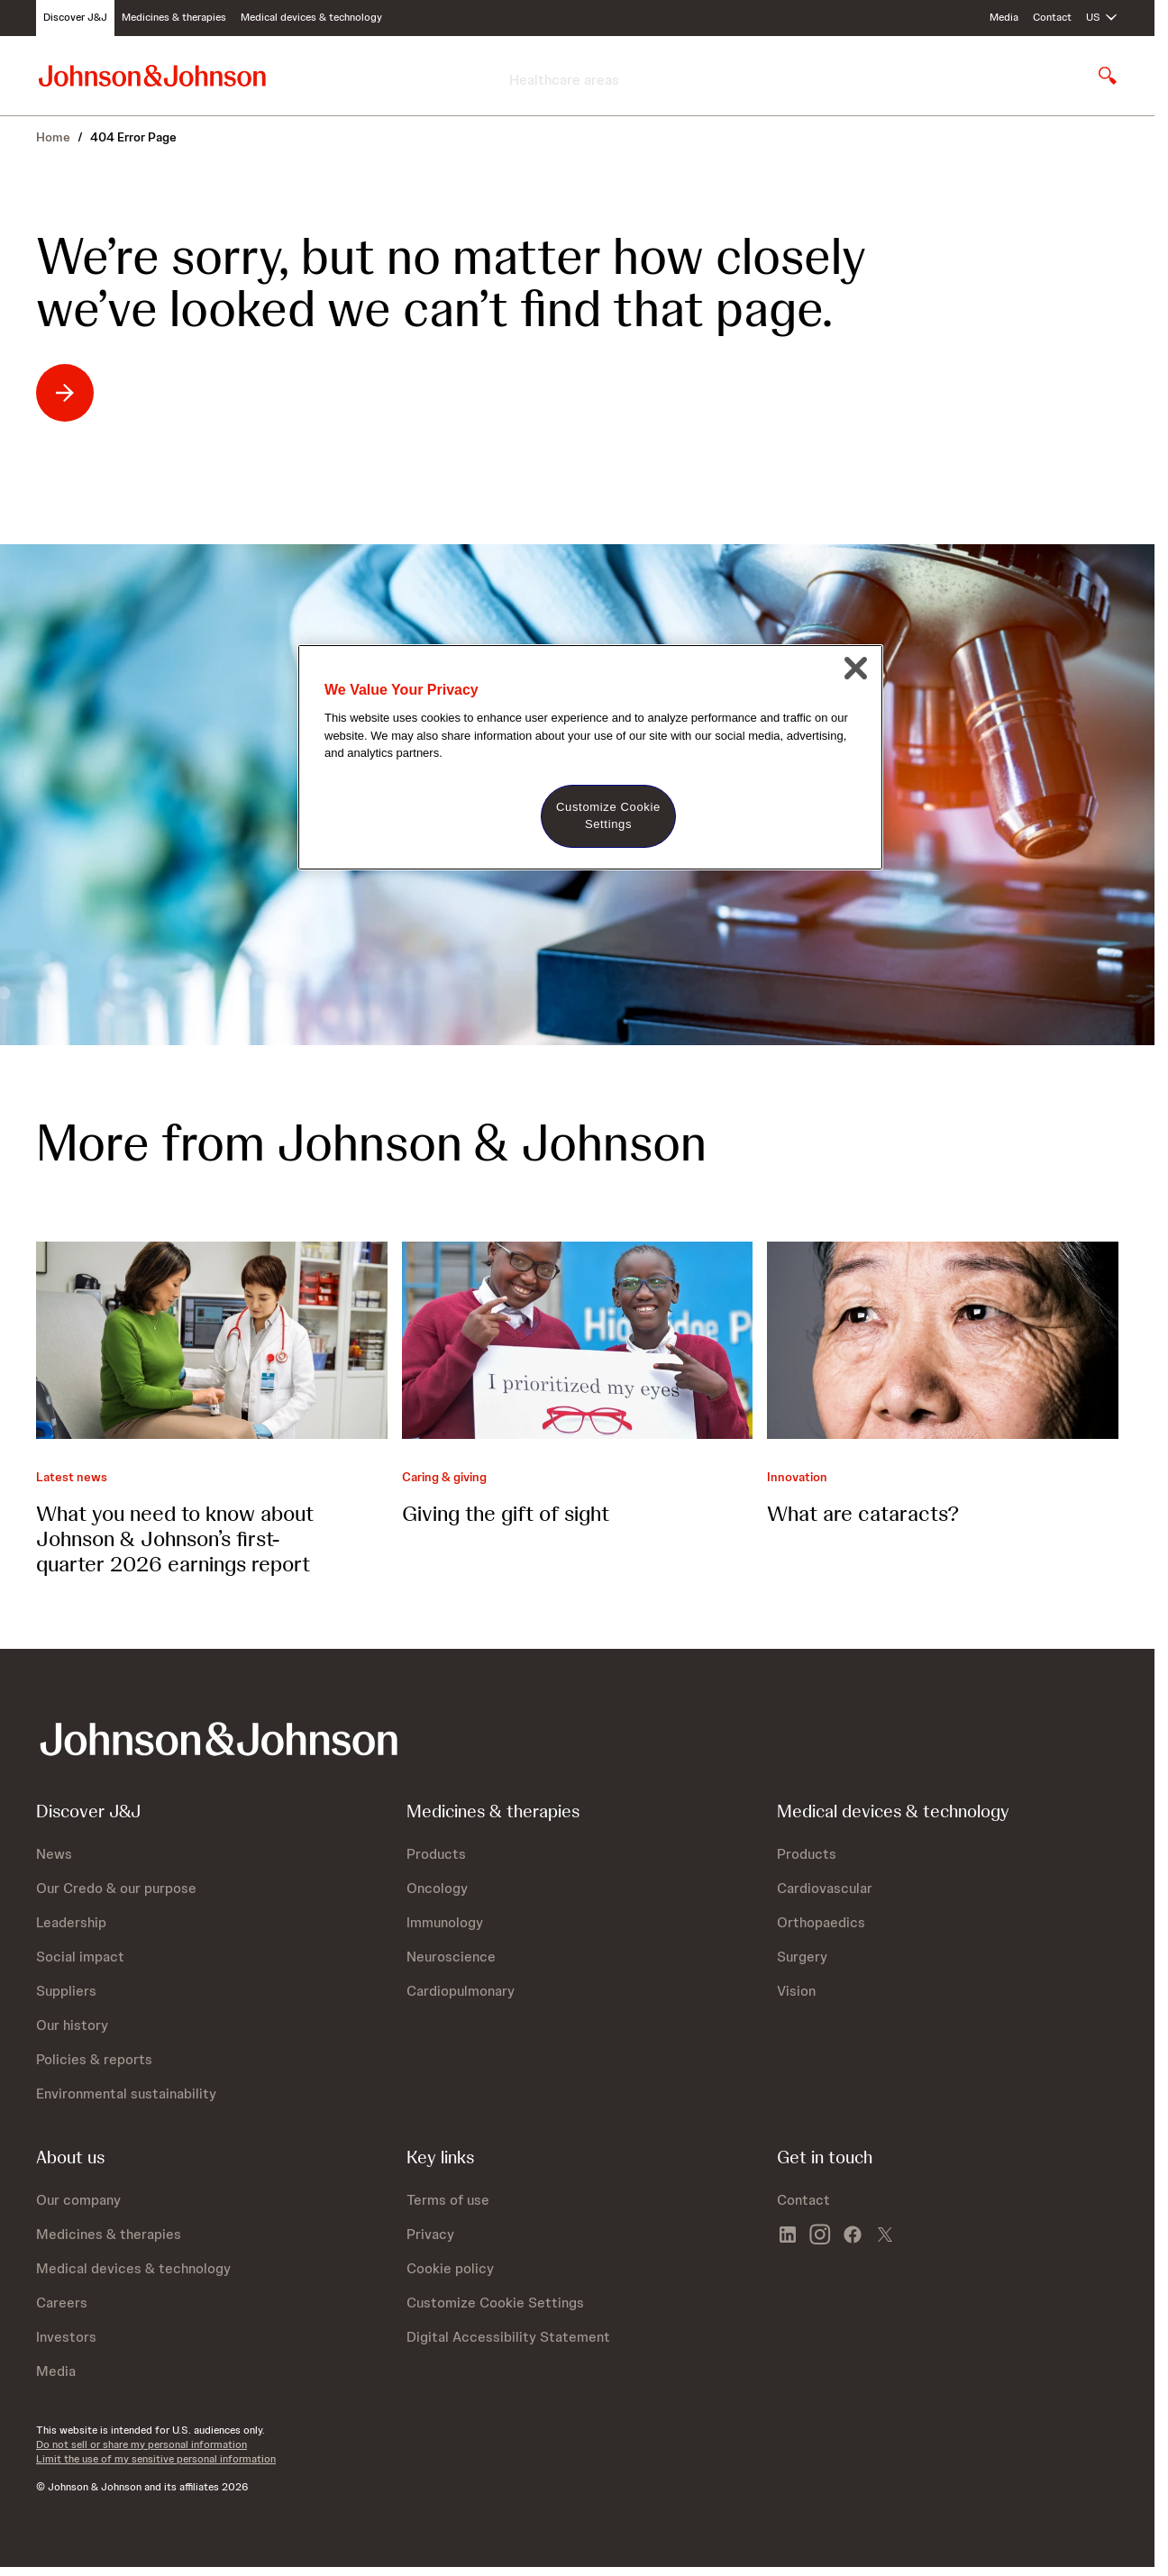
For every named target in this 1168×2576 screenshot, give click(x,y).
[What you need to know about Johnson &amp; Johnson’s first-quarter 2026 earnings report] (212, 1340)
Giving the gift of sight (505, 1513)
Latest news (71, 1477)
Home (53, 137)
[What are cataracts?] (942, 1340)
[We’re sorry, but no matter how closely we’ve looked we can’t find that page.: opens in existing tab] (126, 393)
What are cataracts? (863, 1513)
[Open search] (1107, 75)
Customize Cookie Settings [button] (495, 2302)
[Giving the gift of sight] (577, 1340)
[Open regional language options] (1102, 18)
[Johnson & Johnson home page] (152, 75)
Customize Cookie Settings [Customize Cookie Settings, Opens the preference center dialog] (608, 815)
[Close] (855, 668)
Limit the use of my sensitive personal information (156, 2459)
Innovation (797, 1477)
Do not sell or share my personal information (141, 2444)
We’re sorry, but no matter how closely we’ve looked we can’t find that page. (451, 282)
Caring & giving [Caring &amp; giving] (444, 1477)
